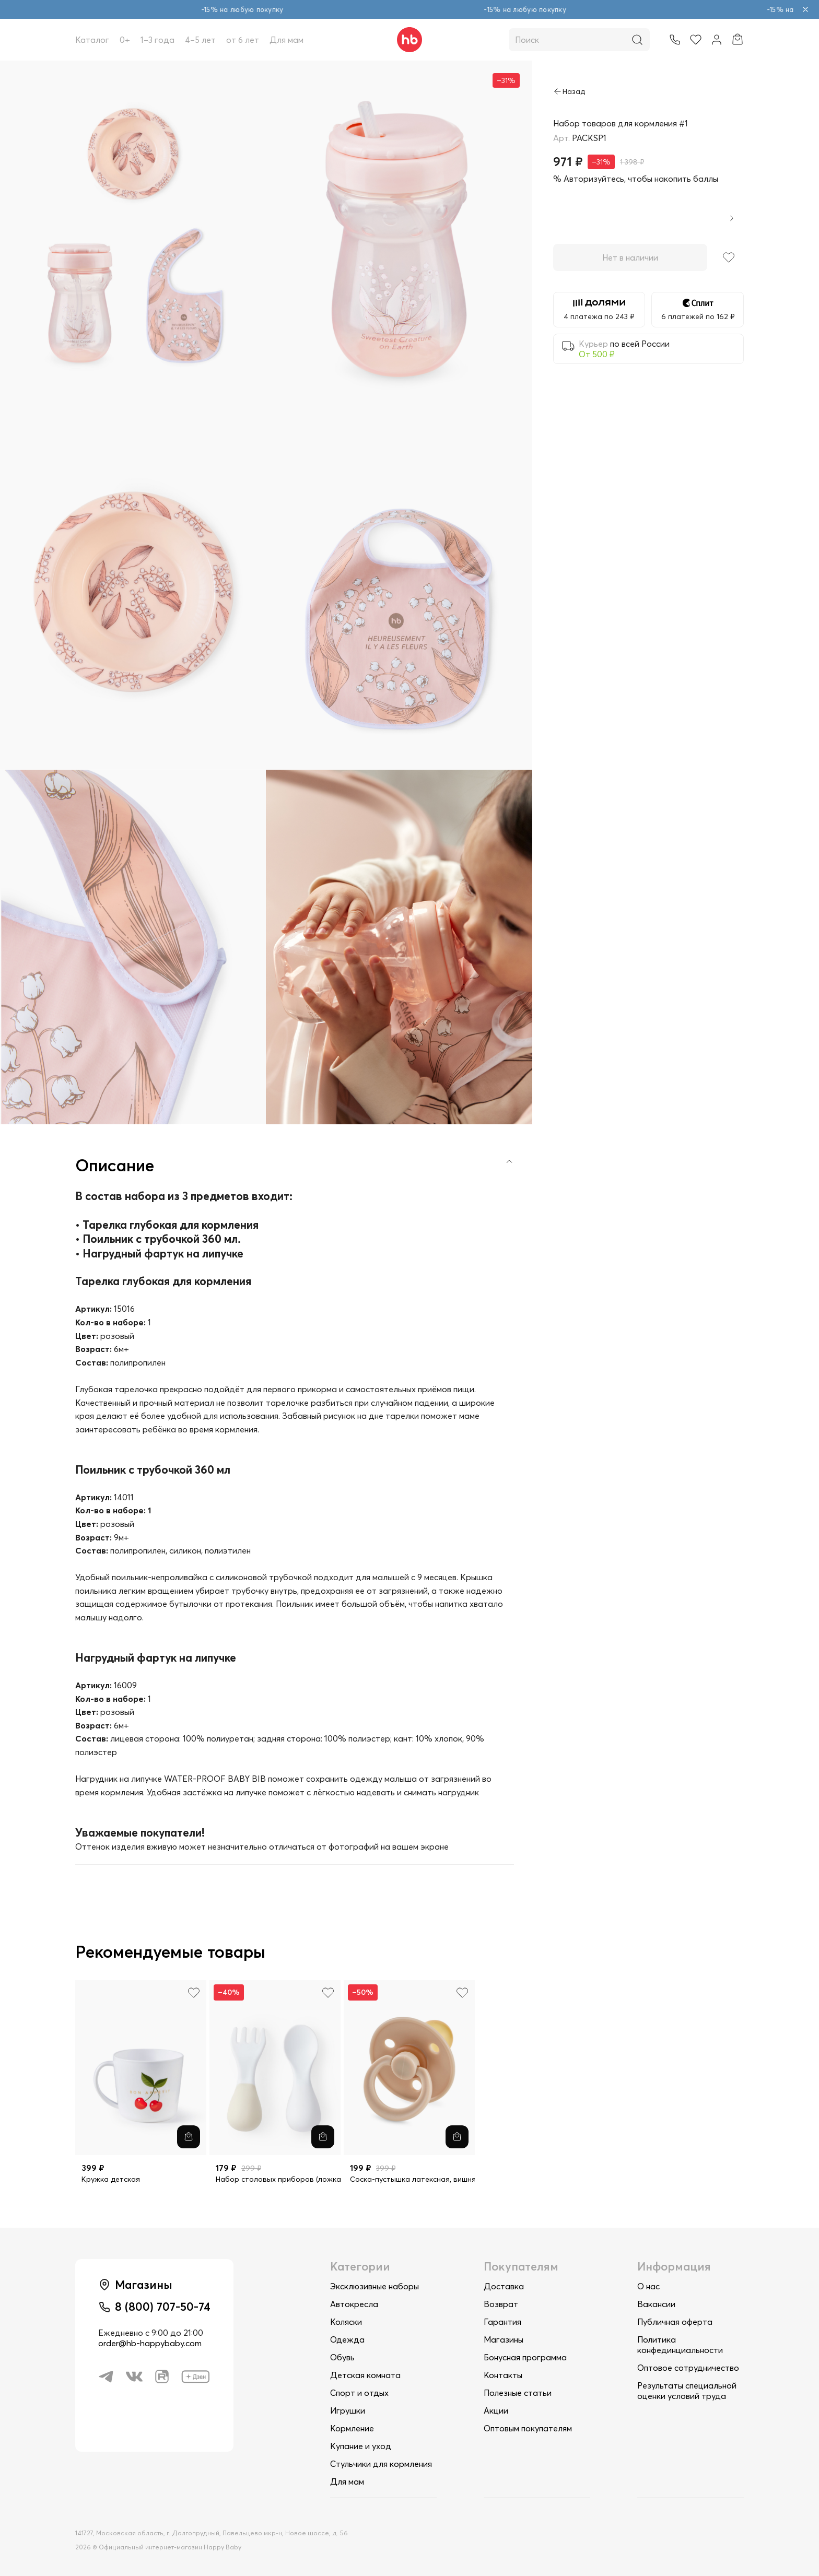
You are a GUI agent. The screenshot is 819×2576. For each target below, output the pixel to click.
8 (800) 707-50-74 (162, 2306)
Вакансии (656, 2304)
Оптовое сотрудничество (688, 2367)
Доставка (504, 2286)
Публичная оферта (674, 2321)
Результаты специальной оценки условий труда (686, 2390)
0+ (125, 39)
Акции (496, 2410)
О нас (648, 2286)
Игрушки (347, 2410)
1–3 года (157, 39)
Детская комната (365, 2375)
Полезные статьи (518, 2392)
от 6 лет (242, 39)
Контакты (503, 2375)
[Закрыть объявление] (805, 9)
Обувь (342, 2357)
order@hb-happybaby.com (150, 2343)
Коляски (346, 2321)
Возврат (501, 2304)
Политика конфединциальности (680, 2344)
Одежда (347, 2339)
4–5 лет (200, 39)
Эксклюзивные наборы (374, 2286)
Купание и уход (360, 2446)
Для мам (286, 39)
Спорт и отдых (359, 2392)
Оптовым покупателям (528, 2428)
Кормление (352, 2428)
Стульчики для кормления (381, 2464)
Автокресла (354, 2304)
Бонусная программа (525, 2357)
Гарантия (502, 2321)
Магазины (503, 2339)
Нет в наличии (630, 257)
